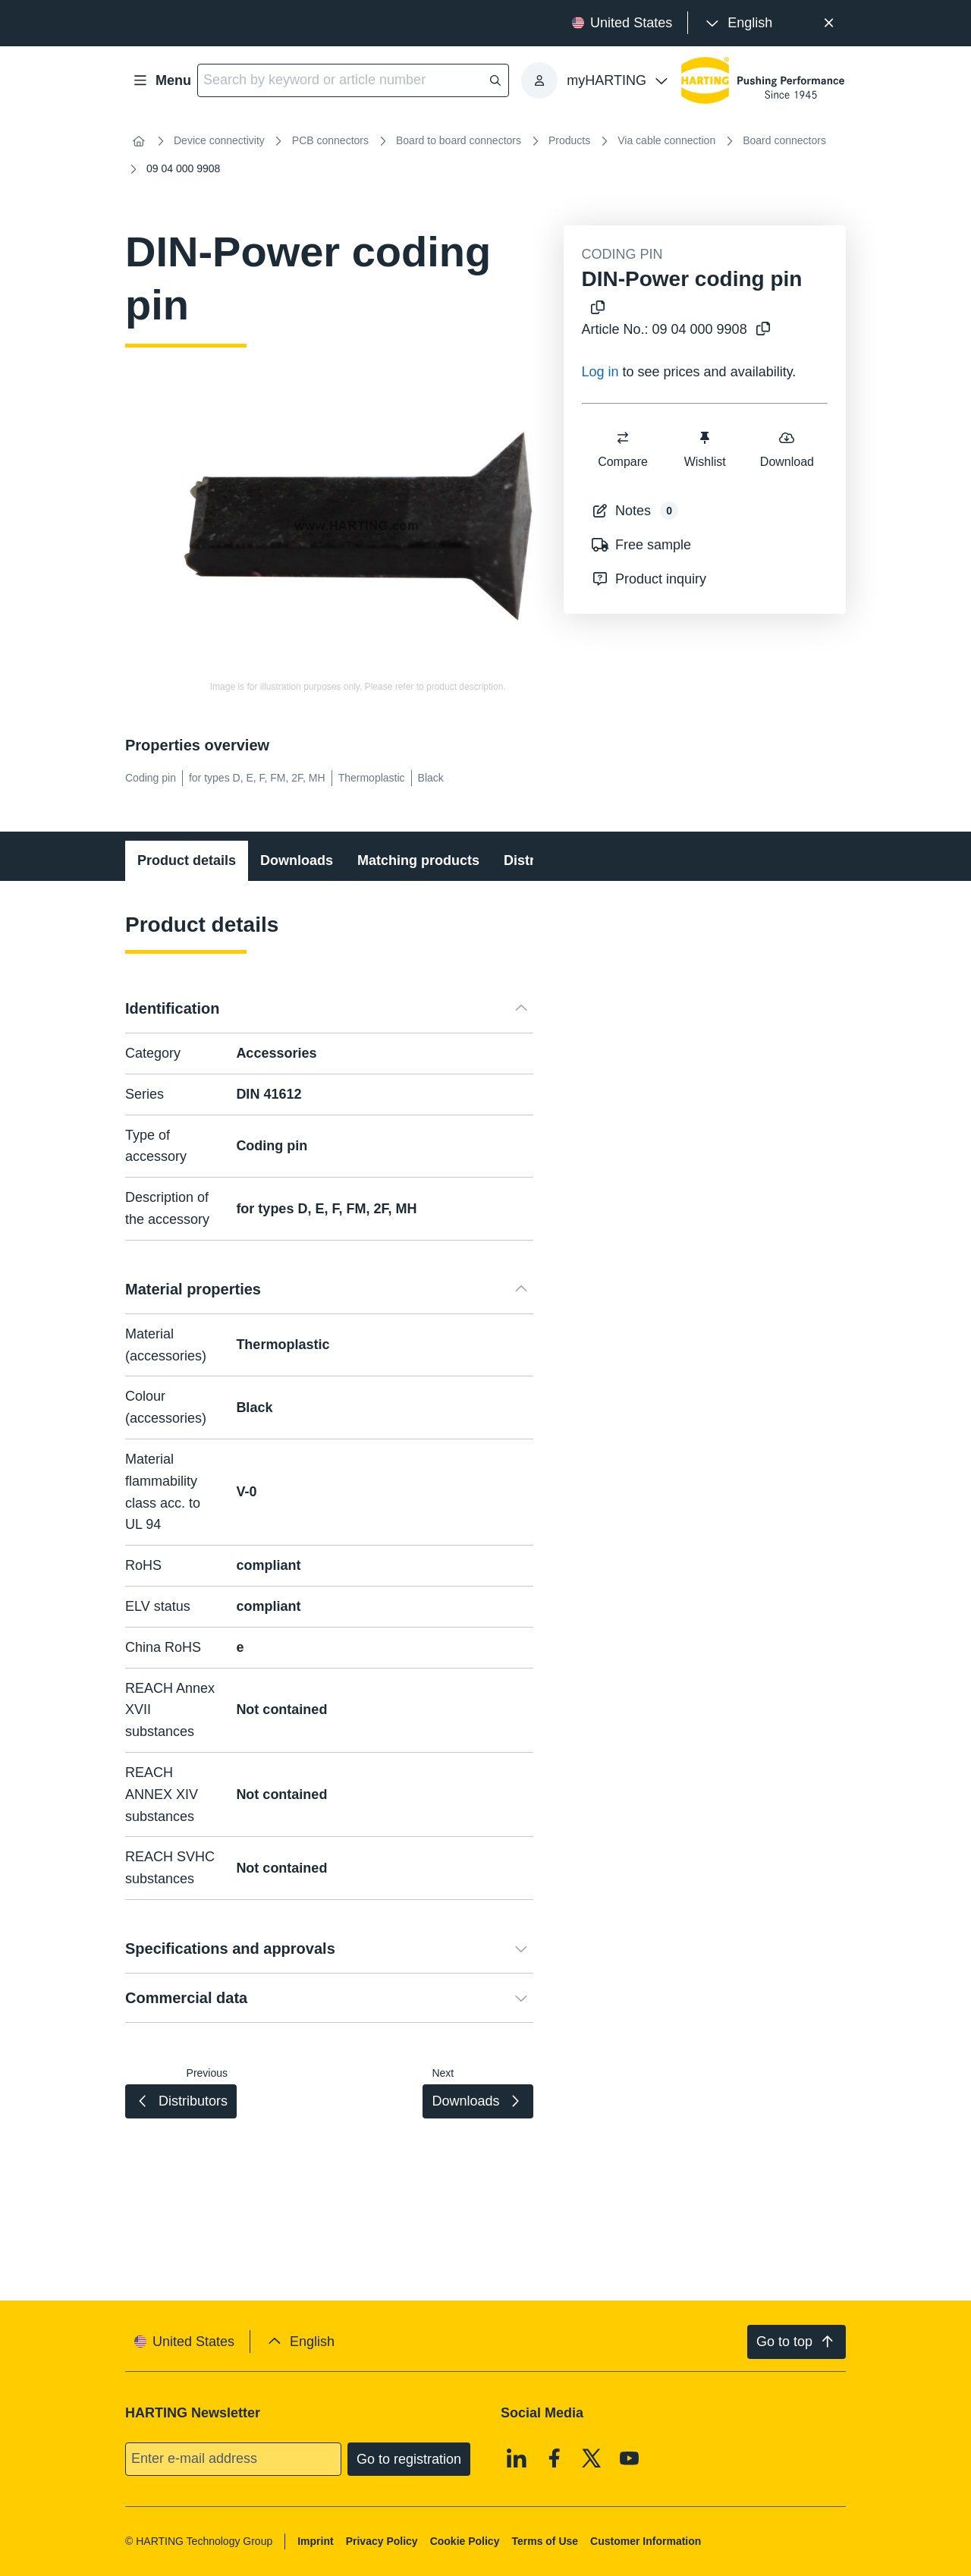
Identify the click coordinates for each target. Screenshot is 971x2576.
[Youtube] (630, 2458)
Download (786, 448)
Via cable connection (666, 140)
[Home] (138, 141)
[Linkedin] (517, 2458)
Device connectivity (219, 140)
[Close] (829, 23)
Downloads (296, 860)
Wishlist (704, 448)
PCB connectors (330, 140)
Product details (186, 860)
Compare (623, 448)
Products (569, 140)
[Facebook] (554, 2458)
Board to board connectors (458, 140)
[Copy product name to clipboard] (598, 308)
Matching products (418, 860)
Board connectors (784, 140)
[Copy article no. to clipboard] (763, 330)
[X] (592, 2458)
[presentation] (737, 23)
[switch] (622, 437)
